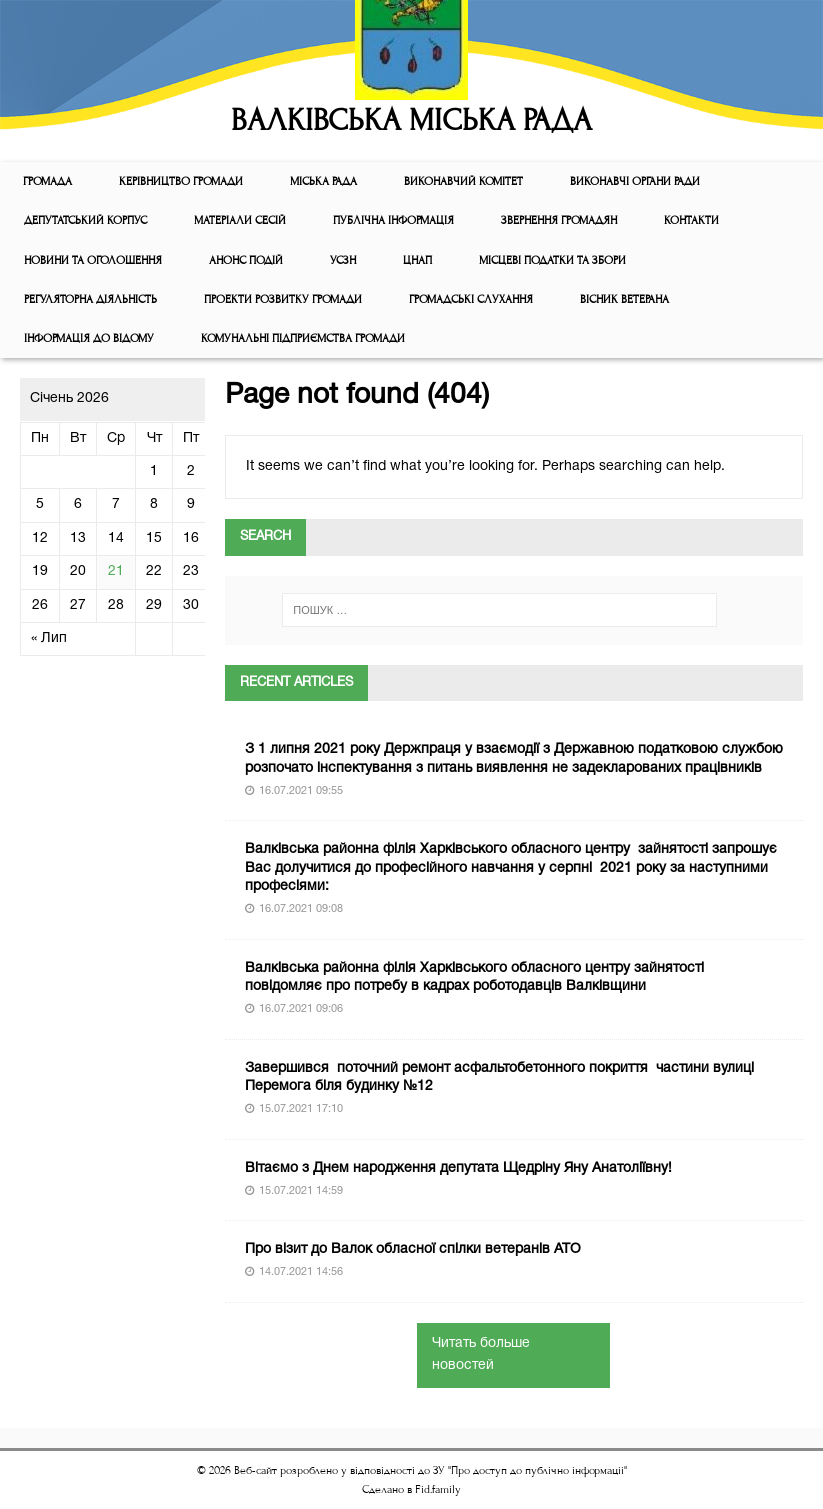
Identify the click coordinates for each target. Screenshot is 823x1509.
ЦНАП (417, 260)
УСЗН (343, 260)
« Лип (49, 638)
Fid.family (438, 1489)
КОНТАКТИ (691, 220)
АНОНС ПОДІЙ (246, 260)
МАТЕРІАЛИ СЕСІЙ (240, 220)
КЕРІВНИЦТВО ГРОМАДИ (181, 181)
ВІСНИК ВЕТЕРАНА (624, 299)
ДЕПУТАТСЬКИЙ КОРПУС (85, 220)
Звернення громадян (559, 220)
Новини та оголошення (93, 260)
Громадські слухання (471, 299)
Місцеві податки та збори (552, 260)
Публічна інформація (393, 220)
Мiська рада (323, 181)
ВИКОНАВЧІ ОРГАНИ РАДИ (635, 181)
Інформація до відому (89, 338)
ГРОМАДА (47, 181)
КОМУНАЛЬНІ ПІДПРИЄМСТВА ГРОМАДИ (303, 338)
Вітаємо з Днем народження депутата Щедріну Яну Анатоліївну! (458, 1168)
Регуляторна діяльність (90, 299)
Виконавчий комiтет (463, 181)
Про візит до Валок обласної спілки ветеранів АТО (413, 1249)
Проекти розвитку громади (283, 299)
